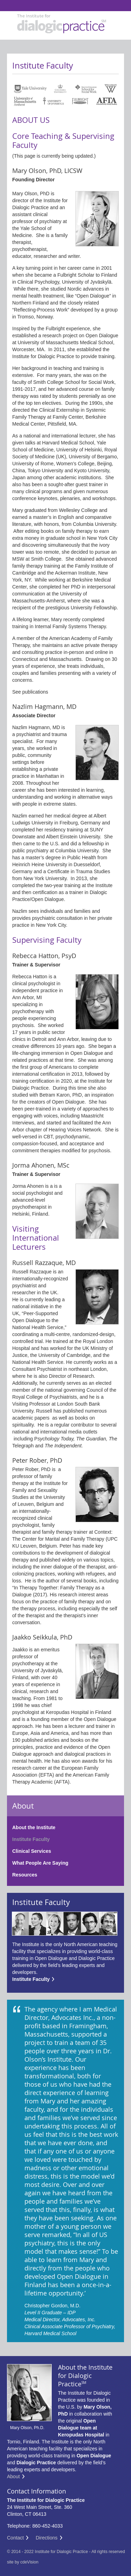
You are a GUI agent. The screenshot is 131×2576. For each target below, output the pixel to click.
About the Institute (34, 1827)
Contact (15, 2538)
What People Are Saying (40, 1863)
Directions (46, 2538)
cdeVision (29, 2562)
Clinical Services (31, 1851)
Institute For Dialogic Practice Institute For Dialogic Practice (7, 5)
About (13, 2476)
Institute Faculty (31, 1839)
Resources (24, 1875)
